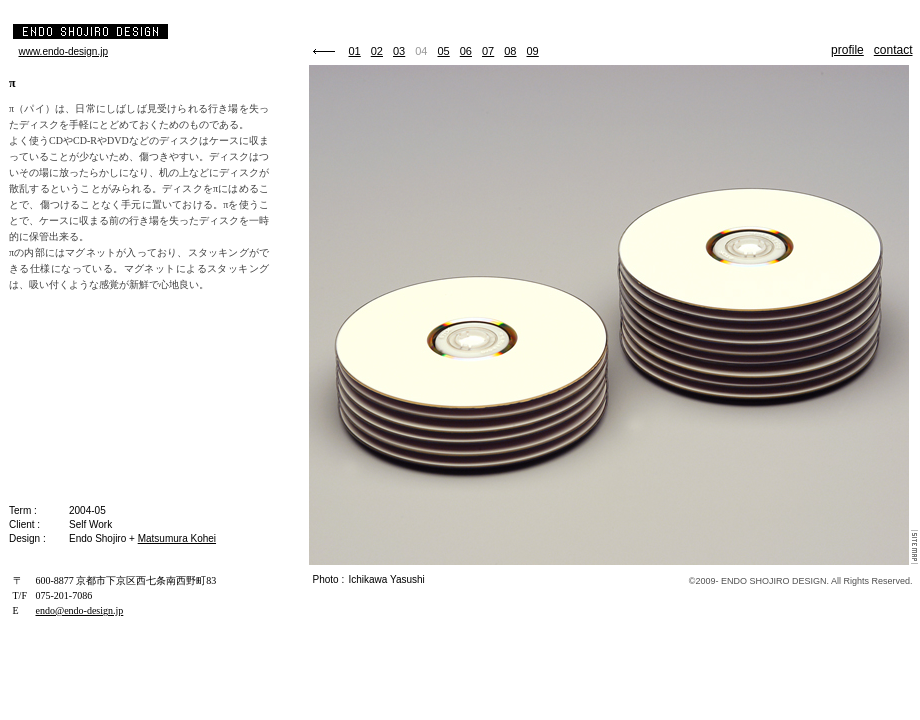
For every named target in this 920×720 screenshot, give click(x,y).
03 (399, 51)
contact (893, 50)
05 (444, 51)
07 (488, 51)
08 (510, 51)
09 (533, 51)
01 (355, 51)
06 (466, 51)
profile (847, 50)
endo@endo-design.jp (80, 610)
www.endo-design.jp (64, 51)
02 (377, 51)
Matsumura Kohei (177, 538)
